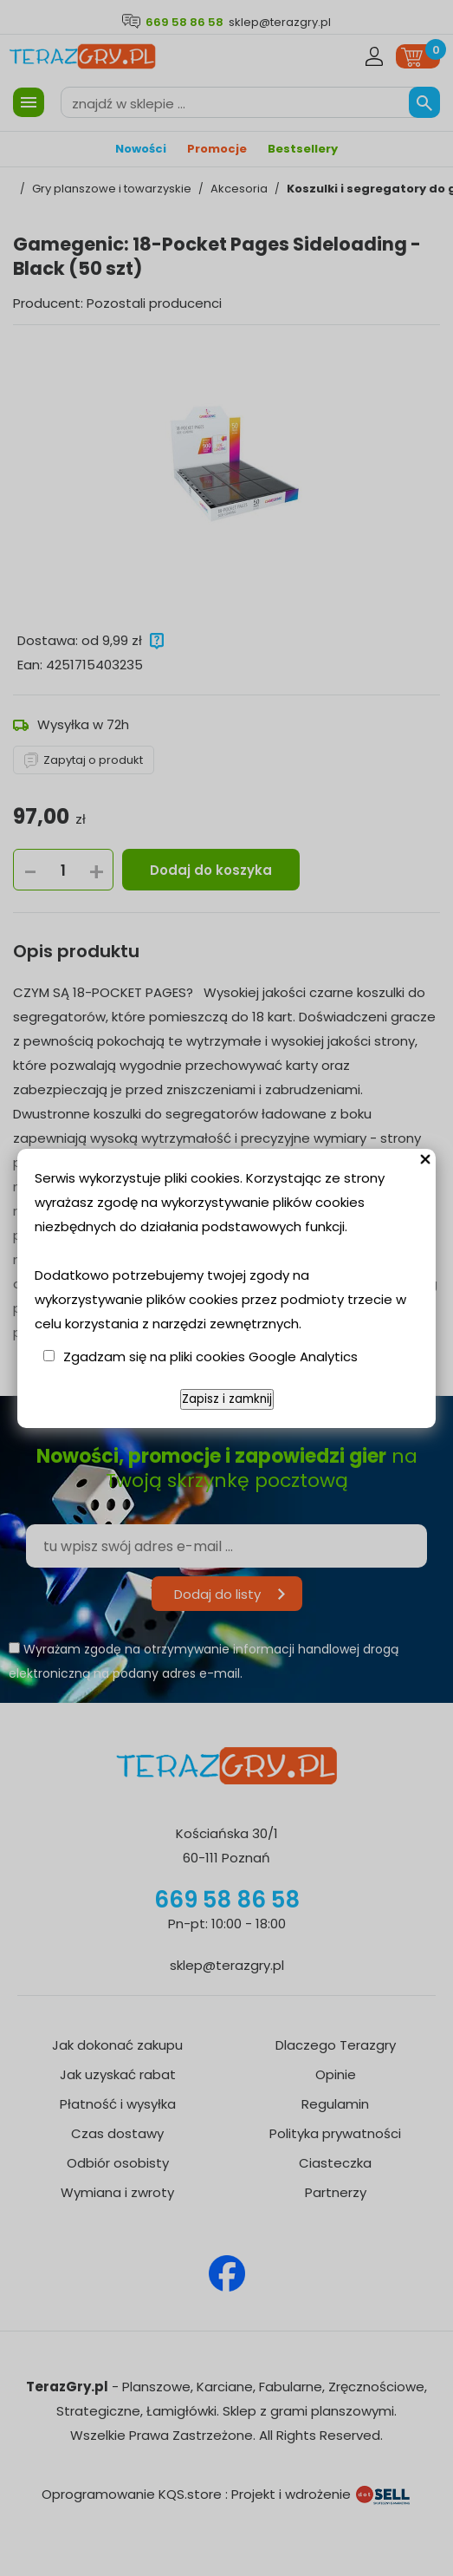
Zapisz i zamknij (227, 1399)
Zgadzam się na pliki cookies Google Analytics (210, 1356)
